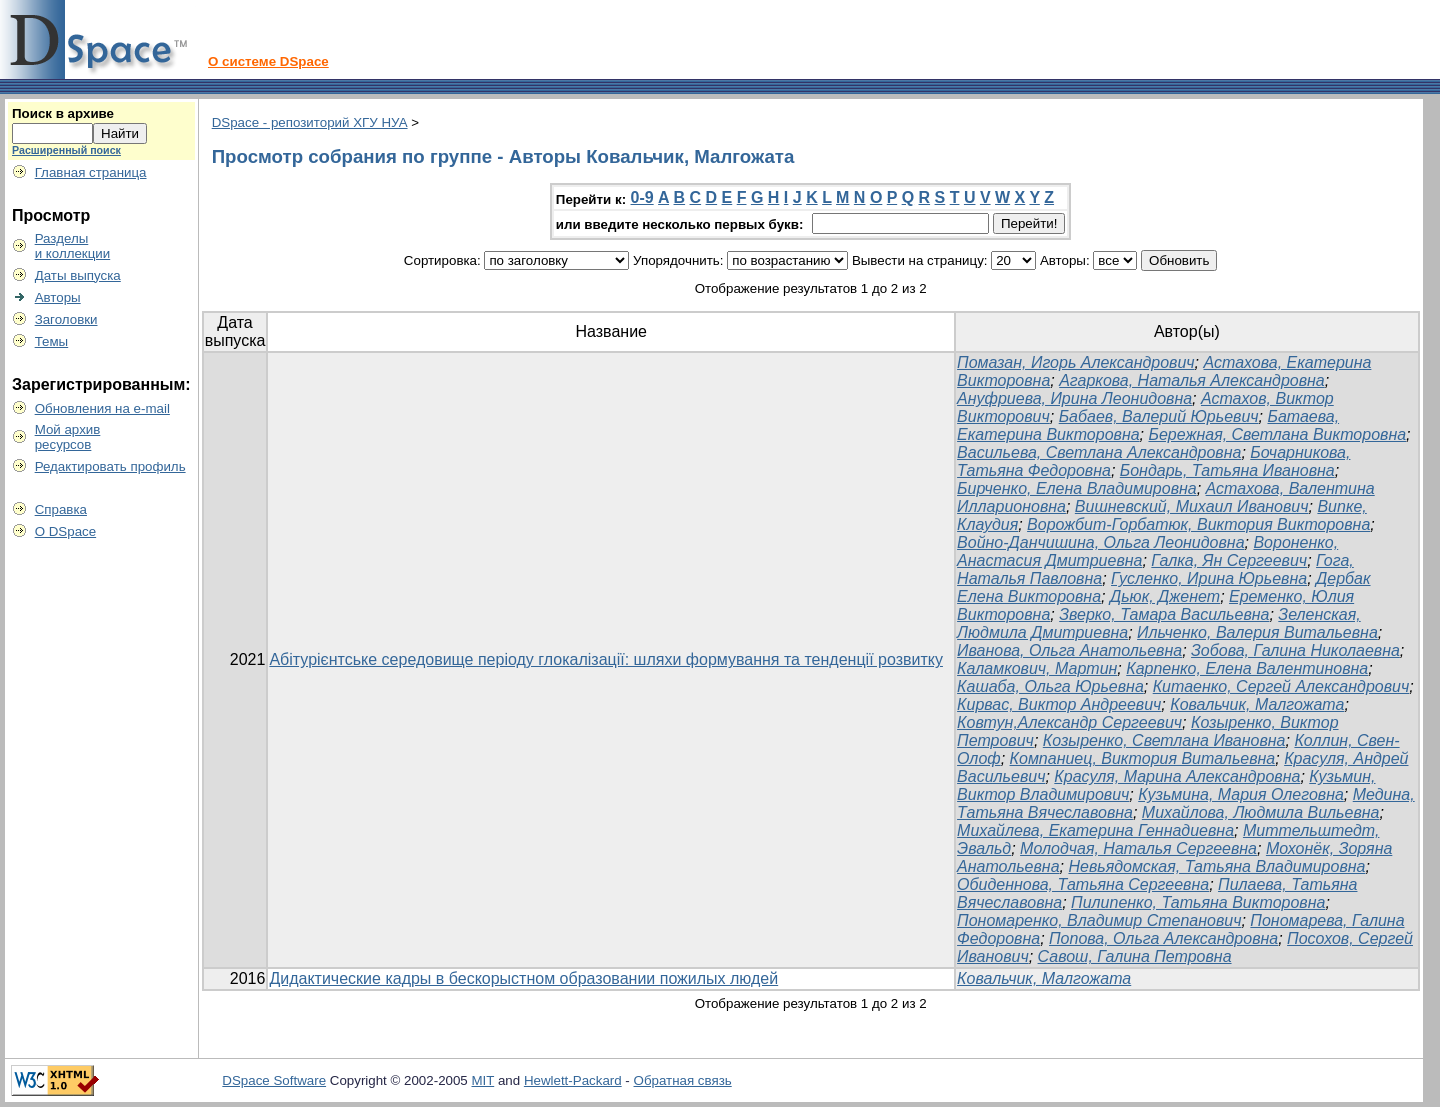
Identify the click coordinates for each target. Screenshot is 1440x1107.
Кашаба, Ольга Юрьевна (1050, 686)
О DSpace (66, 531)
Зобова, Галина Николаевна (1295, 650)
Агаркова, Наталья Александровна (1192, 380)
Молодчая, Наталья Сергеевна (1138, 848)
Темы (52, 341)
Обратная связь (683, 1080)
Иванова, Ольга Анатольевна (1069, 650)
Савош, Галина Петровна (1135, 956)
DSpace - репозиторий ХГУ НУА (310, 122)
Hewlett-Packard (573, 1080)
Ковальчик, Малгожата (1257, 704)
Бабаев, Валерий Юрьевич (1159, 416)
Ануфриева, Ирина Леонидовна (1074, 398)
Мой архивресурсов (68, 437)
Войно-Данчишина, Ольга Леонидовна (1100, 542)
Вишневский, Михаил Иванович (1192, 506)
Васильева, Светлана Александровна (1099, 452)
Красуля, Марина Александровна (1177, 776)
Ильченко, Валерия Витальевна (1257, 632)
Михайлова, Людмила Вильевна (1261, 812)
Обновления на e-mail (102, 408)
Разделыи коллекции (73, 246)
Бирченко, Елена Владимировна (1077, 488)
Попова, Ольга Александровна (1163, 938)
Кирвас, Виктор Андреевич (1059, 704)
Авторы (58, 297)
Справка (61, 509)
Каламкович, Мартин (1037, 668)
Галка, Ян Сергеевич (1229, 560)
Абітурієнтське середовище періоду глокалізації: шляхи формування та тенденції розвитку (606, 659)
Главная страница (91, 172)
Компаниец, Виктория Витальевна (1143, 758)
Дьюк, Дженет (1165, 596)
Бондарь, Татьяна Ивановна (1227, 470)
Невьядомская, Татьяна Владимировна (1216, 866)
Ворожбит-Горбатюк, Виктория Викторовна (1198, 524)
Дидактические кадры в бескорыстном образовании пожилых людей (523, 978)
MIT (483, 1080)
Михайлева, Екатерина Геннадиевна (1095, 830)
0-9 (642, 197)
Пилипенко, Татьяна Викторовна (1198, 902)
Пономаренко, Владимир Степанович (1099, 920)
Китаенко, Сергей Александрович (1281, 686)
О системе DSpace (268, 61)
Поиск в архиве (63, 113)
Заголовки (66, 319)
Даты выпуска (78, 275)
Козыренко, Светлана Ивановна (1164, 740)
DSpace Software (274, 1080)
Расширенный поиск (66, 150)
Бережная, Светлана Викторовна (1277, 434)
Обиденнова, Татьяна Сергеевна (1083, 884)
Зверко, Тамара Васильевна (1164, 614)
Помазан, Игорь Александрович (1076, 362)
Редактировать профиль (110, 466)
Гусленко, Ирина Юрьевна (1209, 578)
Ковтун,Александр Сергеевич (1069, 722)
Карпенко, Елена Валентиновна (1247, 668)
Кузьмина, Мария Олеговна (1241, 794)
